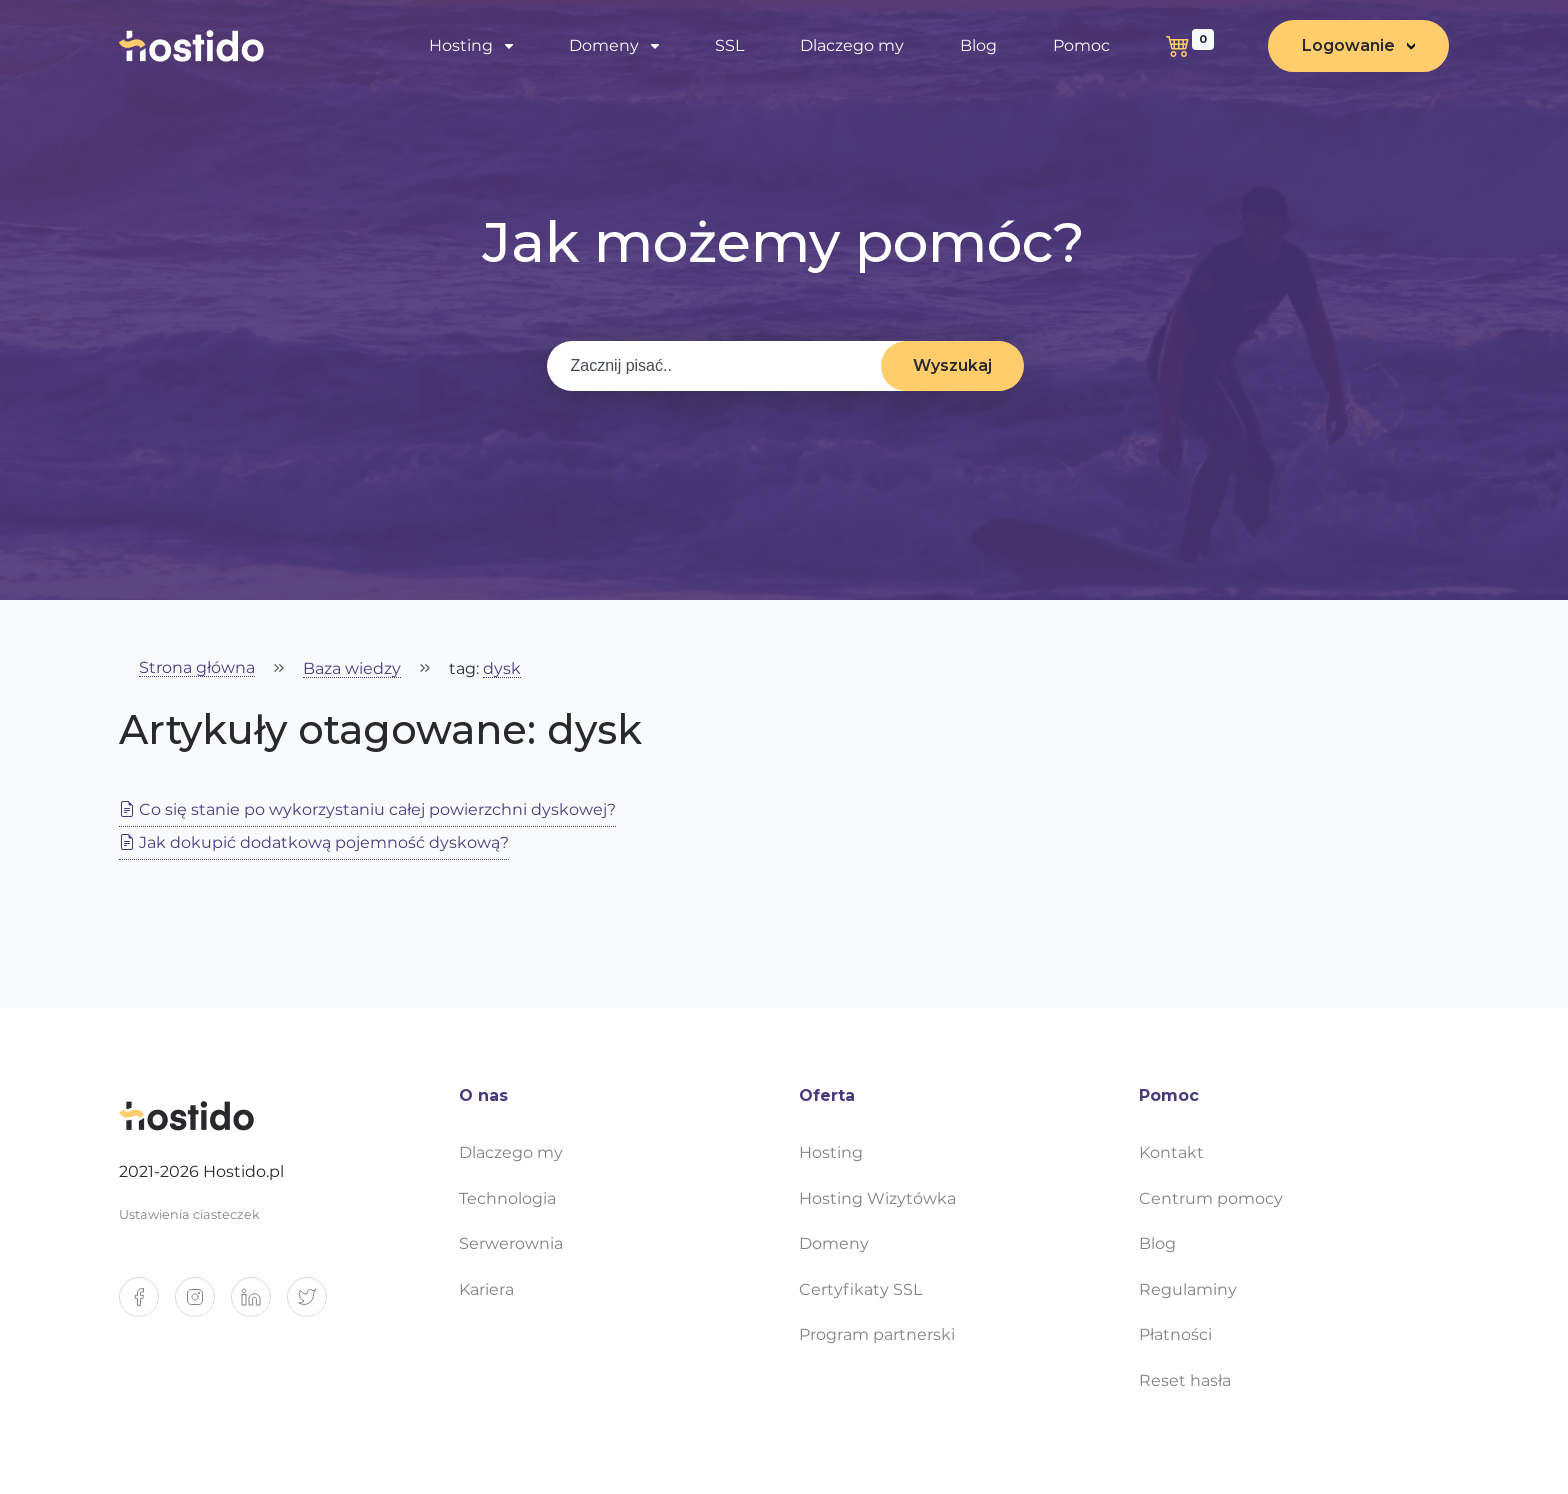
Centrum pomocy (1211, 1198)
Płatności (1175, 1334)
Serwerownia (511, 1243)
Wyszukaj (952, 365)
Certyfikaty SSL (860, 1289)
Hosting (461, 45)
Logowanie (1348, 45)
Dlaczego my (852, 45)
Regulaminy (1188, 1289)
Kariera (486, 1289)
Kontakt (1171, 1152)
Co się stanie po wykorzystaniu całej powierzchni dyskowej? (367, 809)
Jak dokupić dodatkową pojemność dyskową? (314, 842)
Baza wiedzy (352, 669)
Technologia (507, 1198)
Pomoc (1081, 45)
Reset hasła (1185, 1380)
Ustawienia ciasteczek (189, 1214)
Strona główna (197, 668)
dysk (502, 669)
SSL (729, 45)
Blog (978, 45)
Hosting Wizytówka (877, 1198)
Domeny (604, 45)
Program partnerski (877, 1334)
